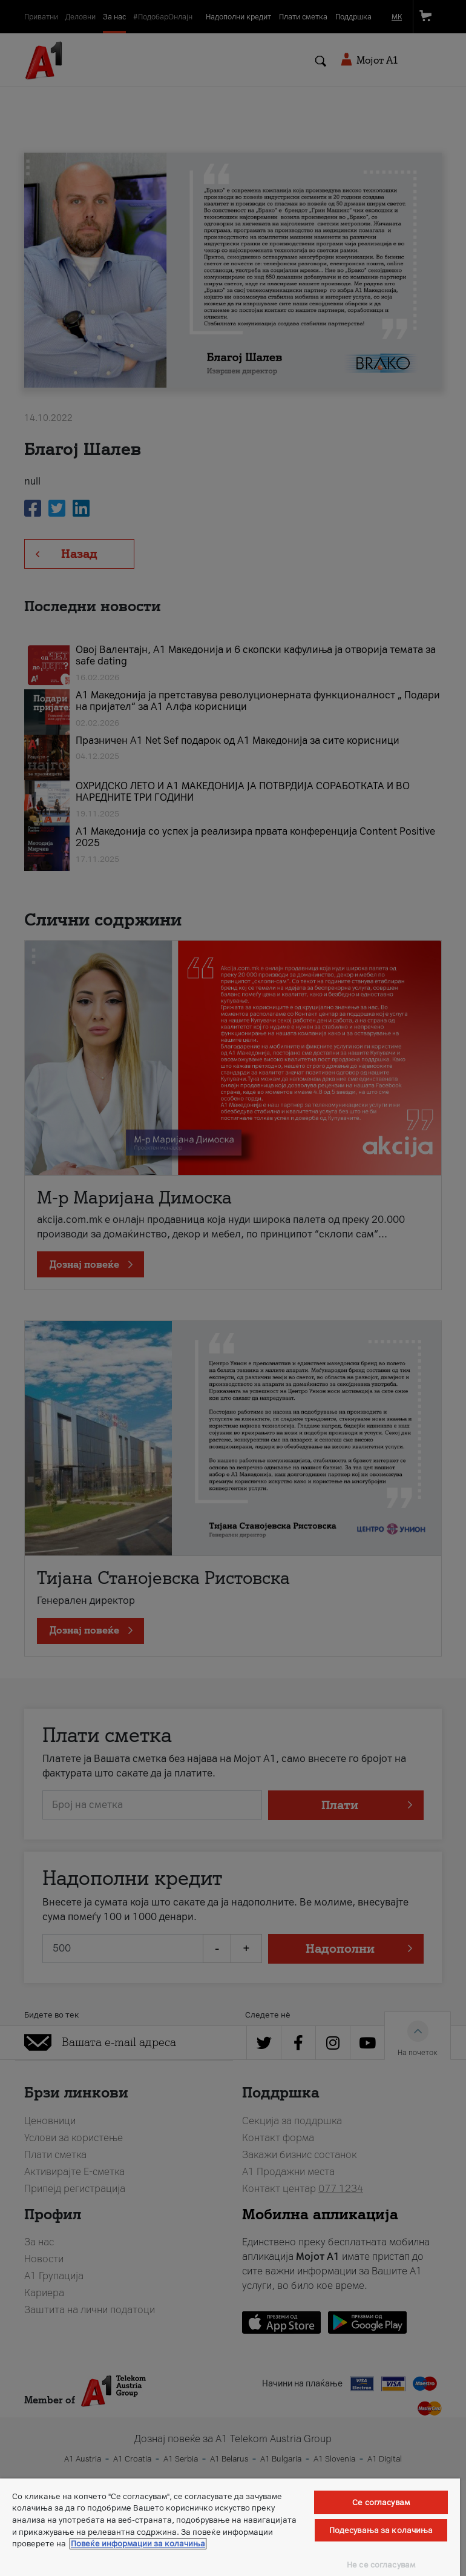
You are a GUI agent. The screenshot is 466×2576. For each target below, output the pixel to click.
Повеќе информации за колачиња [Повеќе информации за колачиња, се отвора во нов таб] (138, 2543)
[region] (230, 2527)
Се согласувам (381, 2502)
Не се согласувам (381, 2564)
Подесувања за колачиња (381, 2530)
